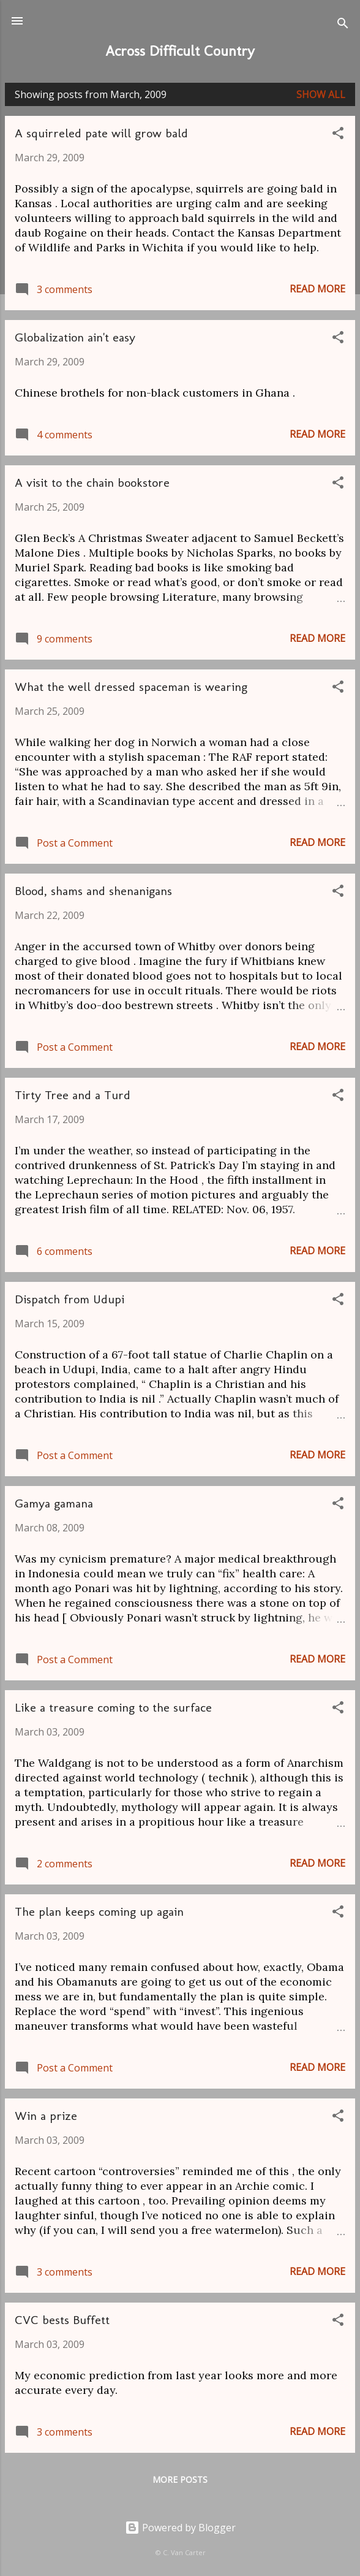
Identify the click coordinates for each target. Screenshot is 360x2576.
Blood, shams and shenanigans (93, 890)
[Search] (343, 25)
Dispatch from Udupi (69, 1299)
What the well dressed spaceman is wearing (131, 686)
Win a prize (46, 2115)
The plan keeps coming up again (99, 1911)
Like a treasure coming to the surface (113, 1707)
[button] (338, 135)
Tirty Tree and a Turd (72, 1095)
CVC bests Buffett (62, 2319)
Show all (320, 94)
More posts (180, 2479)
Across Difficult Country (180, 50)
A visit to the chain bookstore (92, 482)
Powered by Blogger (180, 2527)
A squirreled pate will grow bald (101, 133)
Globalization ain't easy (75, 337)
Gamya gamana (54, 1503)
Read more (317, 288)
